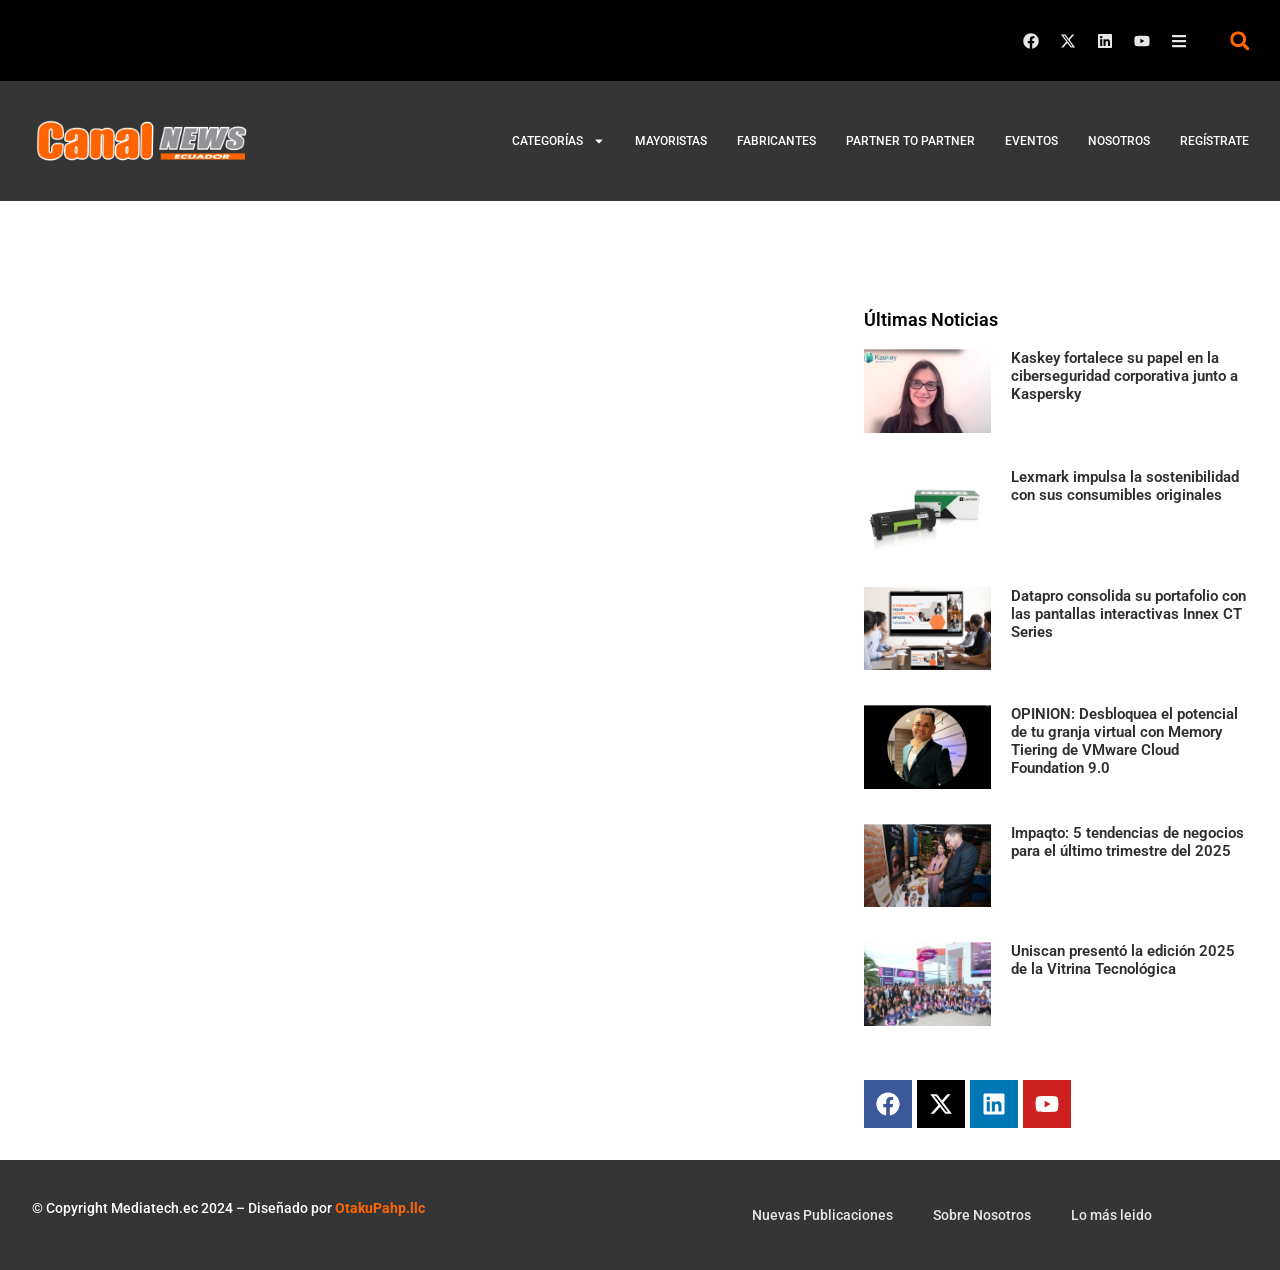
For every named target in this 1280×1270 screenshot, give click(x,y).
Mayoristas (671, 141)
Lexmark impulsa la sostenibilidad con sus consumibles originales (1125, 486)
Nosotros (1119, 141)
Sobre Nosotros (982, 1215)
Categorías (558, 141)
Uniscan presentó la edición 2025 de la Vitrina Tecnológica (1123, 960)
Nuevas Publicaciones (822, 1215)
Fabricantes (776, 141)
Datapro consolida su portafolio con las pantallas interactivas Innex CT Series (1128, 614)
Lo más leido (1111, 1215)
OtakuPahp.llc (380, 1208)
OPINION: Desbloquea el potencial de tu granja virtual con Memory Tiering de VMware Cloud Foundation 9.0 (1124, 741)
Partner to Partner (910, 141)
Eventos (1031, 141)
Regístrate (1214, 141)
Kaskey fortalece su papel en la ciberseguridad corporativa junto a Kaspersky (1124, 376)
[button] (1239, 40)
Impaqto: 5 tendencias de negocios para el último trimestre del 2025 (1127, 842)
